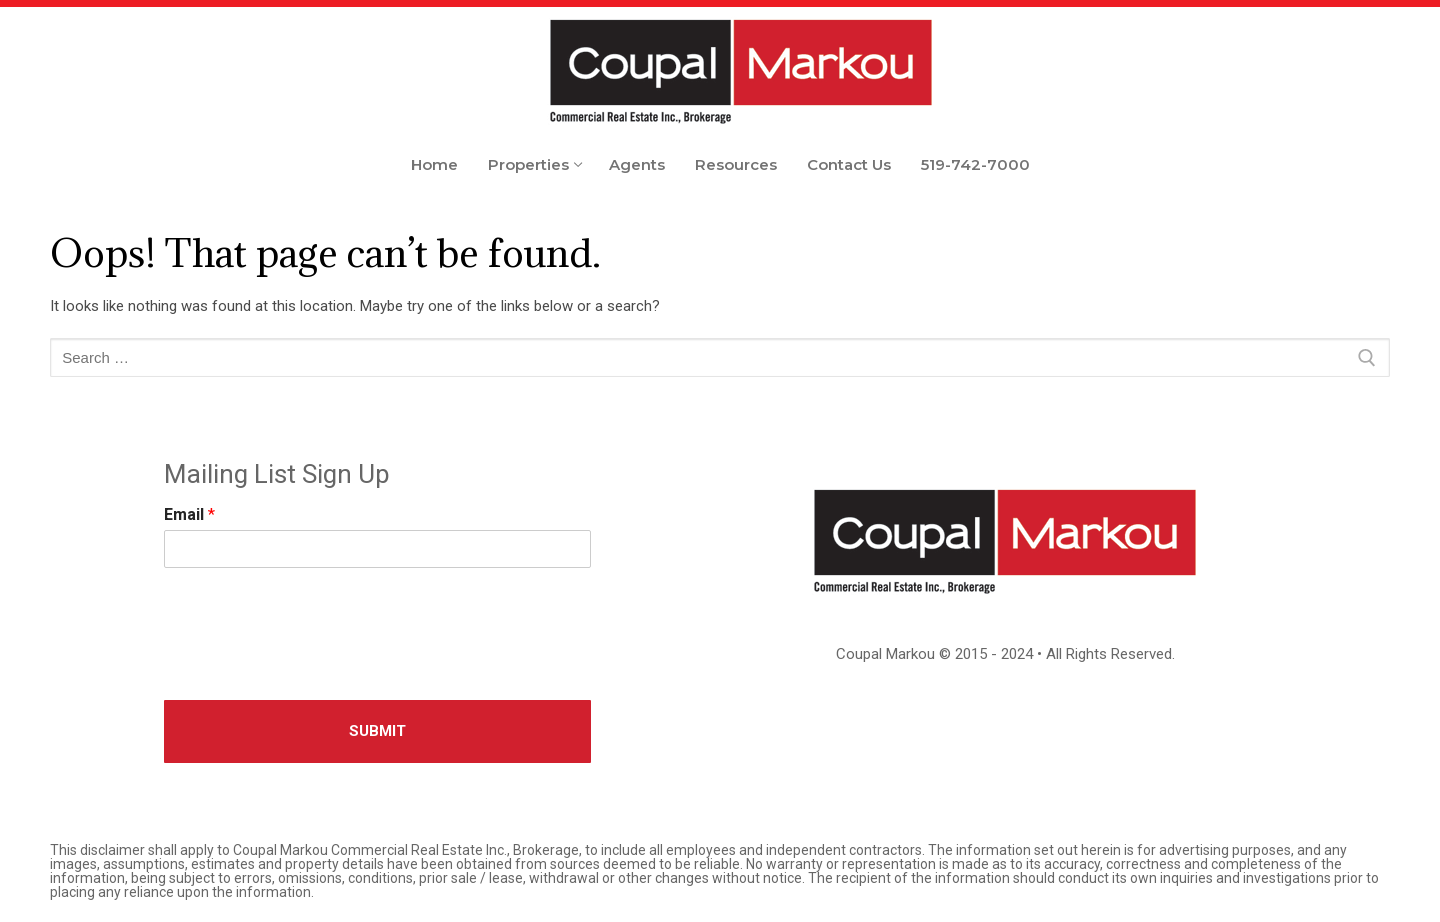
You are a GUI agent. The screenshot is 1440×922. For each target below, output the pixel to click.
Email (189, 514)
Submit (377, 731)
